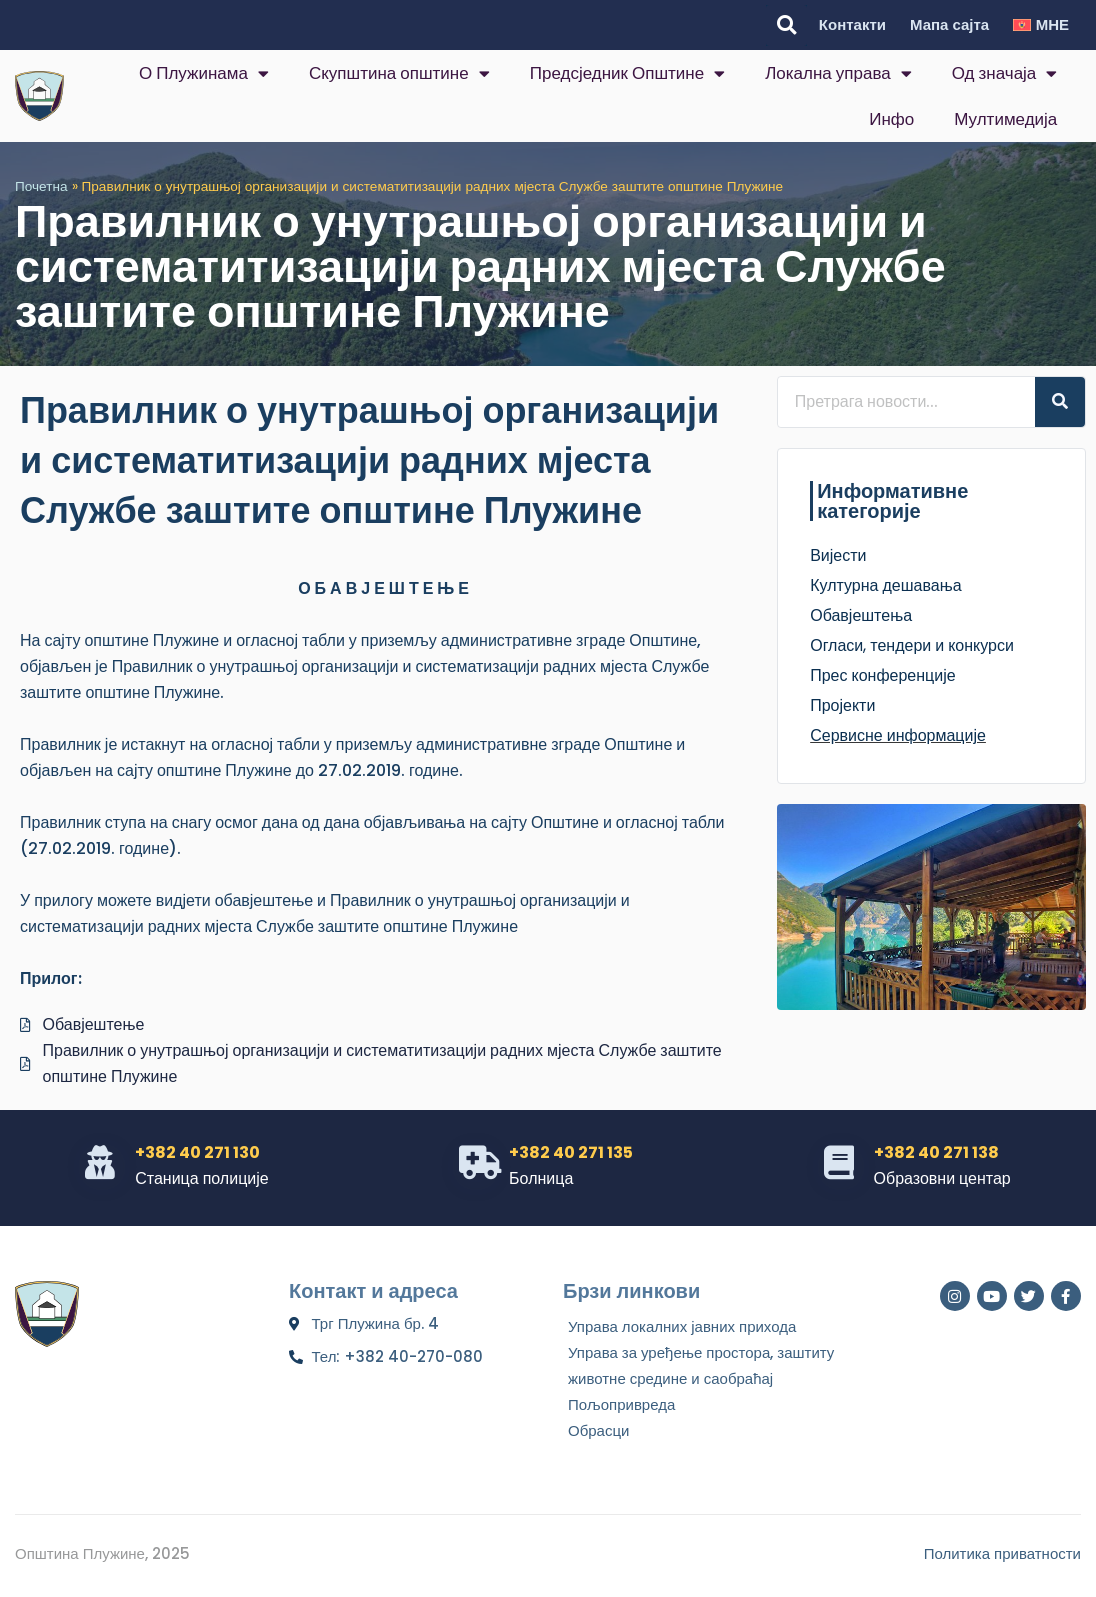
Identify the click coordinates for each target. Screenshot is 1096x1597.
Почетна (41, 186)
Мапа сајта (949, 24)
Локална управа (838, 73)
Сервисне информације (898, 735)
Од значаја (1005, 73)
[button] (786, 25)
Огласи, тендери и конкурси (912, 645)
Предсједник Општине (627, 73)
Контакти (852, 24)
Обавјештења (861, 615)
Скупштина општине (399, 73)
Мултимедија (1005, 119)
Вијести (838, 555)
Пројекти (842, 705)
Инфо (891, 119)
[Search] (1060, 402)
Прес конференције (882, 675)
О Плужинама (204, 73)
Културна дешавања (885, 585)
